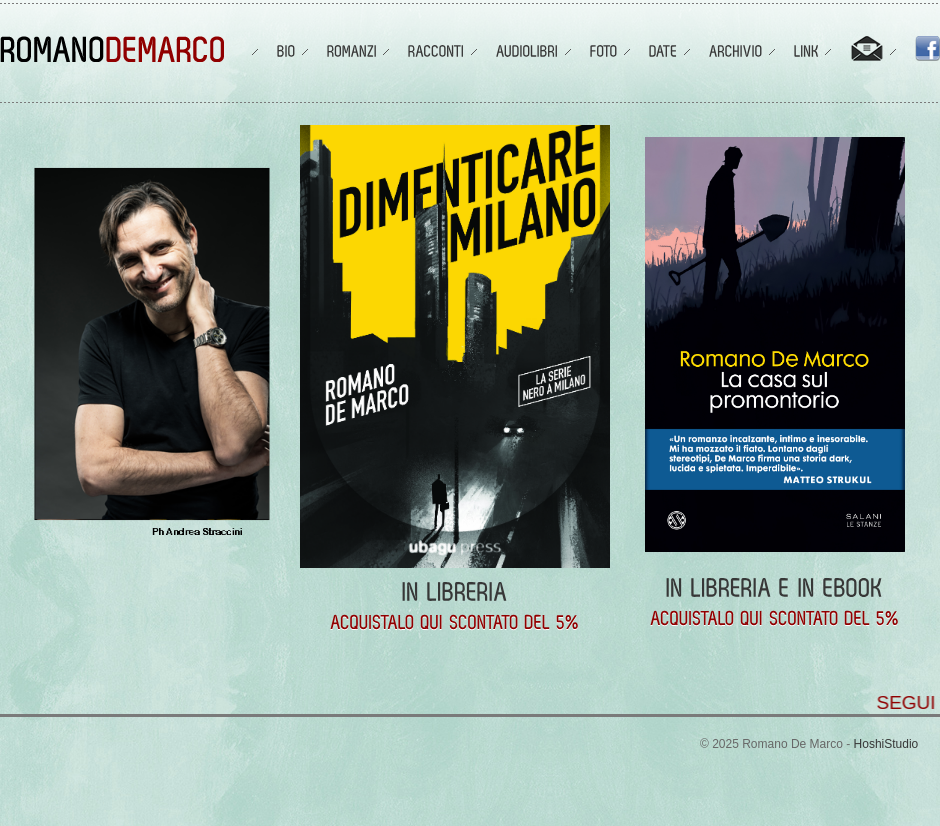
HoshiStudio (886, 744)
